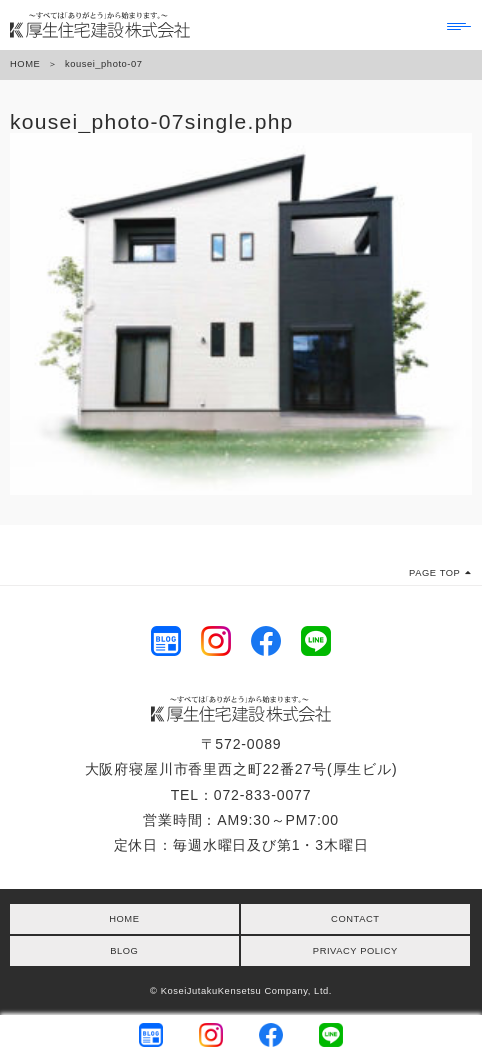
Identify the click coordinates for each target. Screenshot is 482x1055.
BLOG (124, 951)
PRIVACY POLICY (355, 951)
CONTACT (355, 919)
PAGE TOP (440, 573)
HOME (25, 64)
